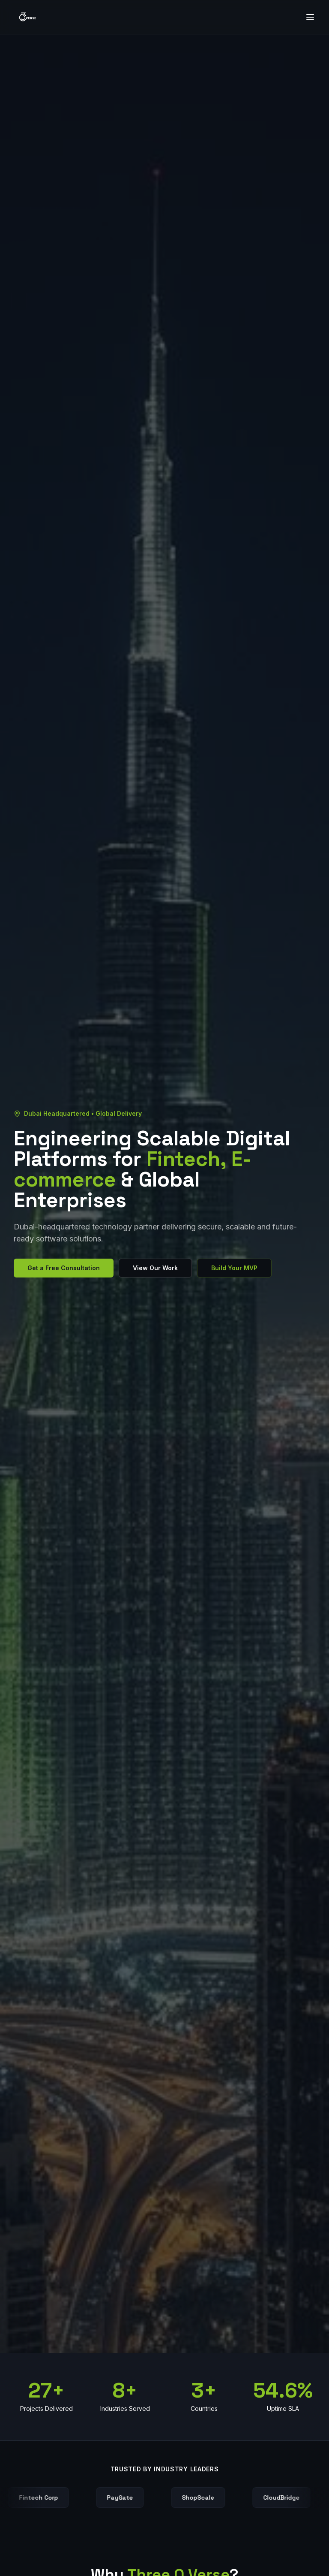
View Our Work (155, 1268)
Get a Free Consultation (63, 1268)
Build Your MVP (234, 1268)
